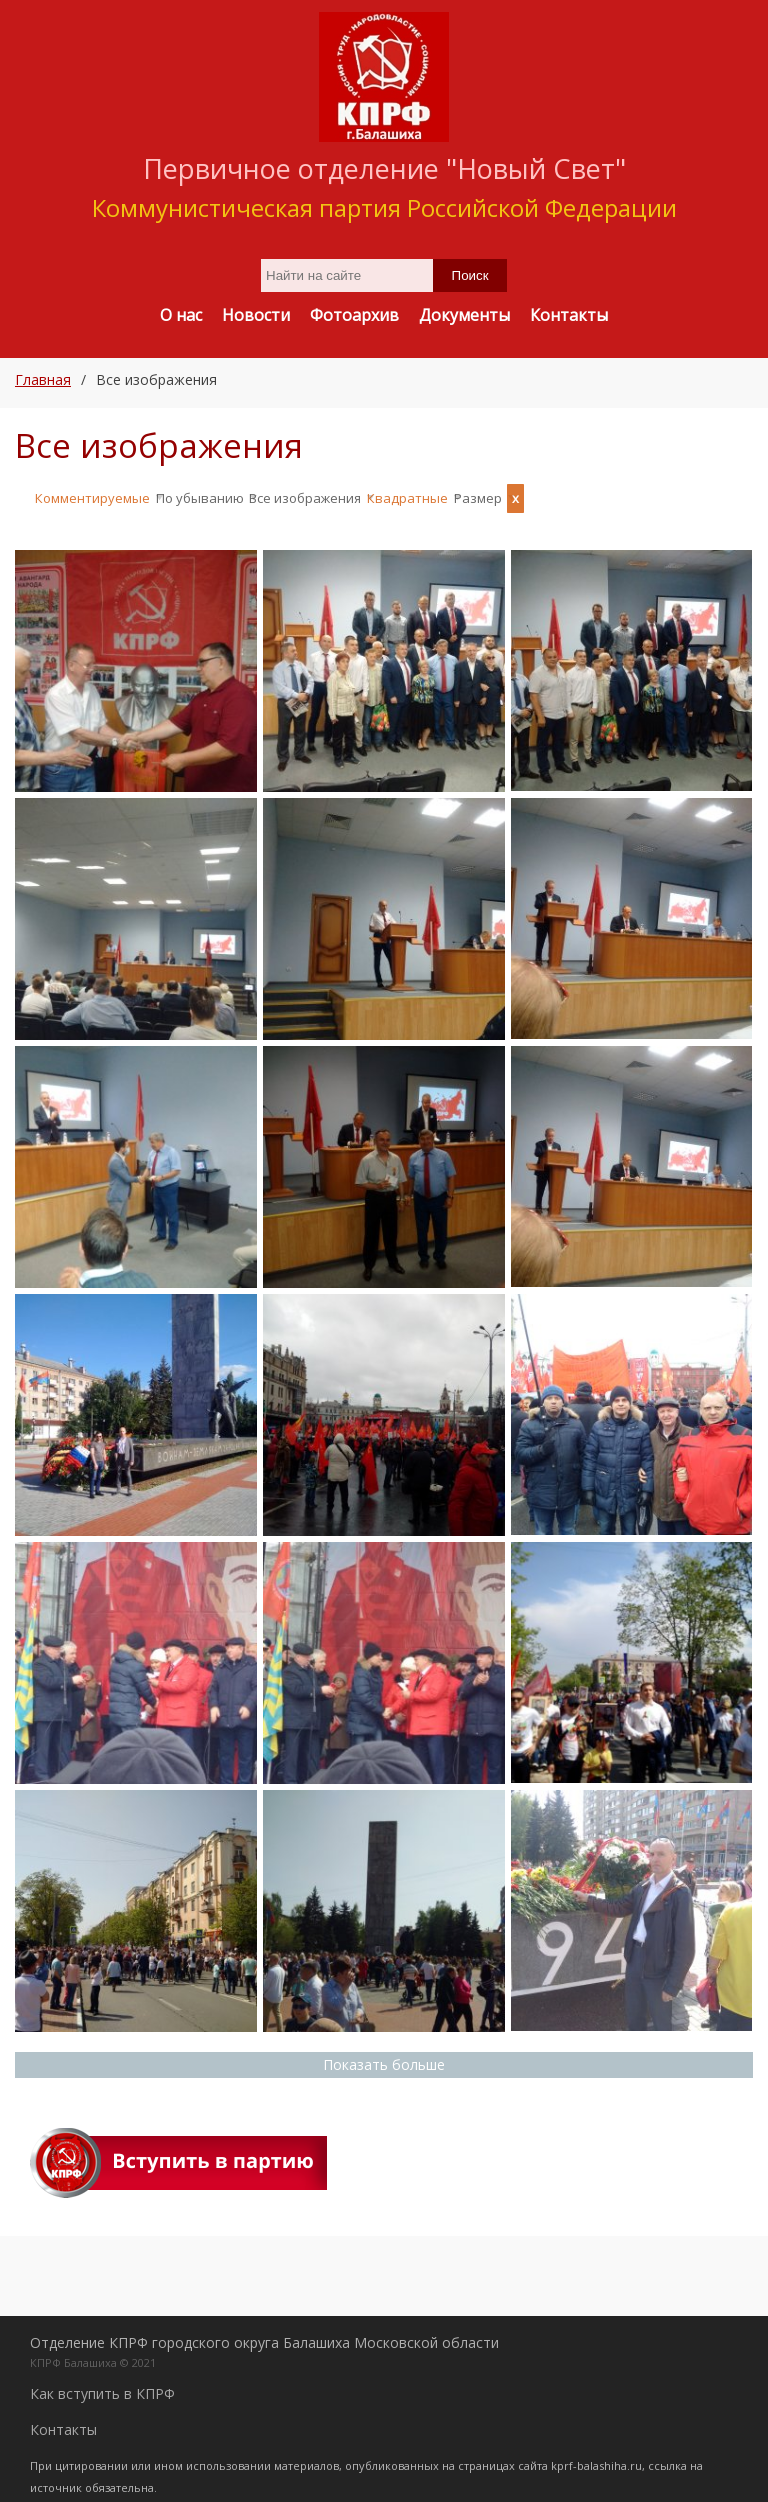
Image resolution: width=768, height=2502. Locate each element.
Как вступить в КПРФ (102, 2384)
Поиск (470, 275)
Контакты (63, 2420)
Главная (43, 379)
